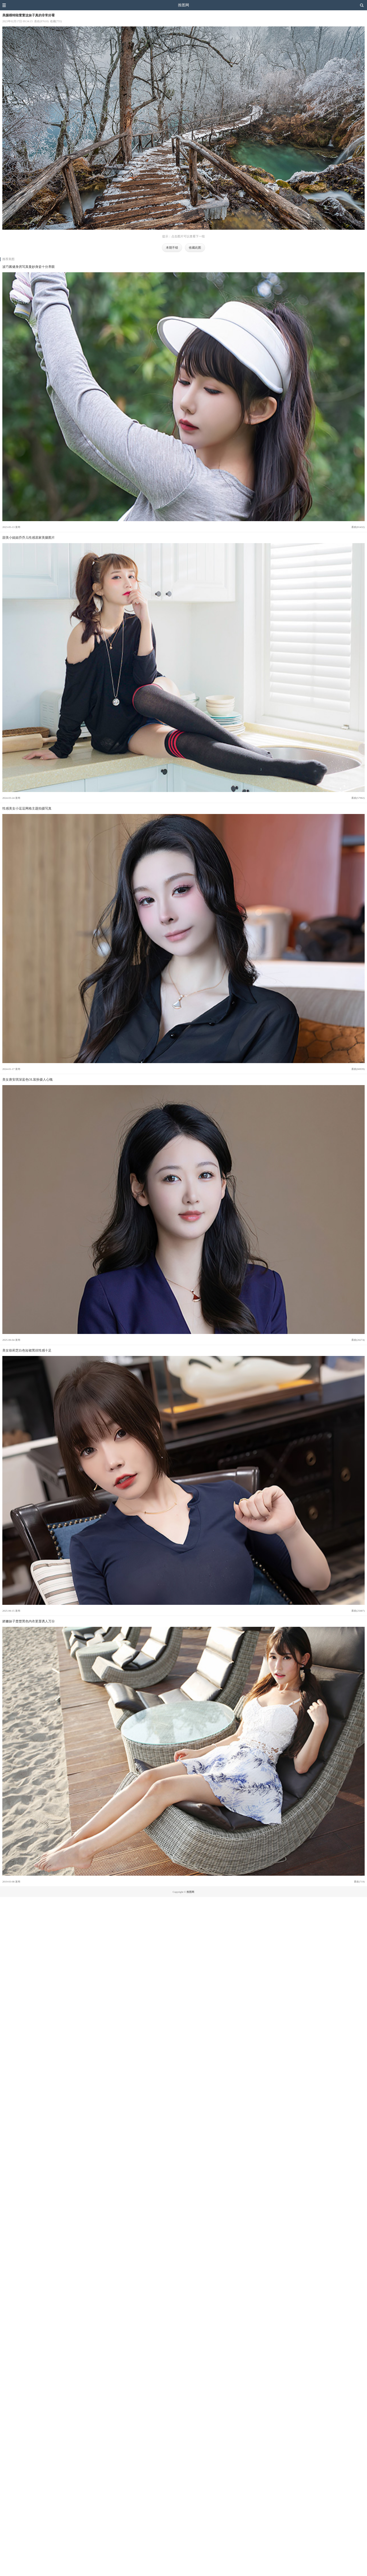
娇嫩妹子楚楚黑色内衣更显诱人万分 (28, 1621)
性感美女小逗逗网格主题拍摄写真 (26, 808)
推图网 (183, 5)
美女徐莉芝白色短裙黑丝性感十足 (26, 1350)
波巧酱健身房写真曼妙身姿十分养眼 (28, 267)
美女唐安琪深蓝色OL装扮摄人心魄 (27, 1079)
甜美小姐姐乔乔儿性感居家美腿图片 (28, 537)
